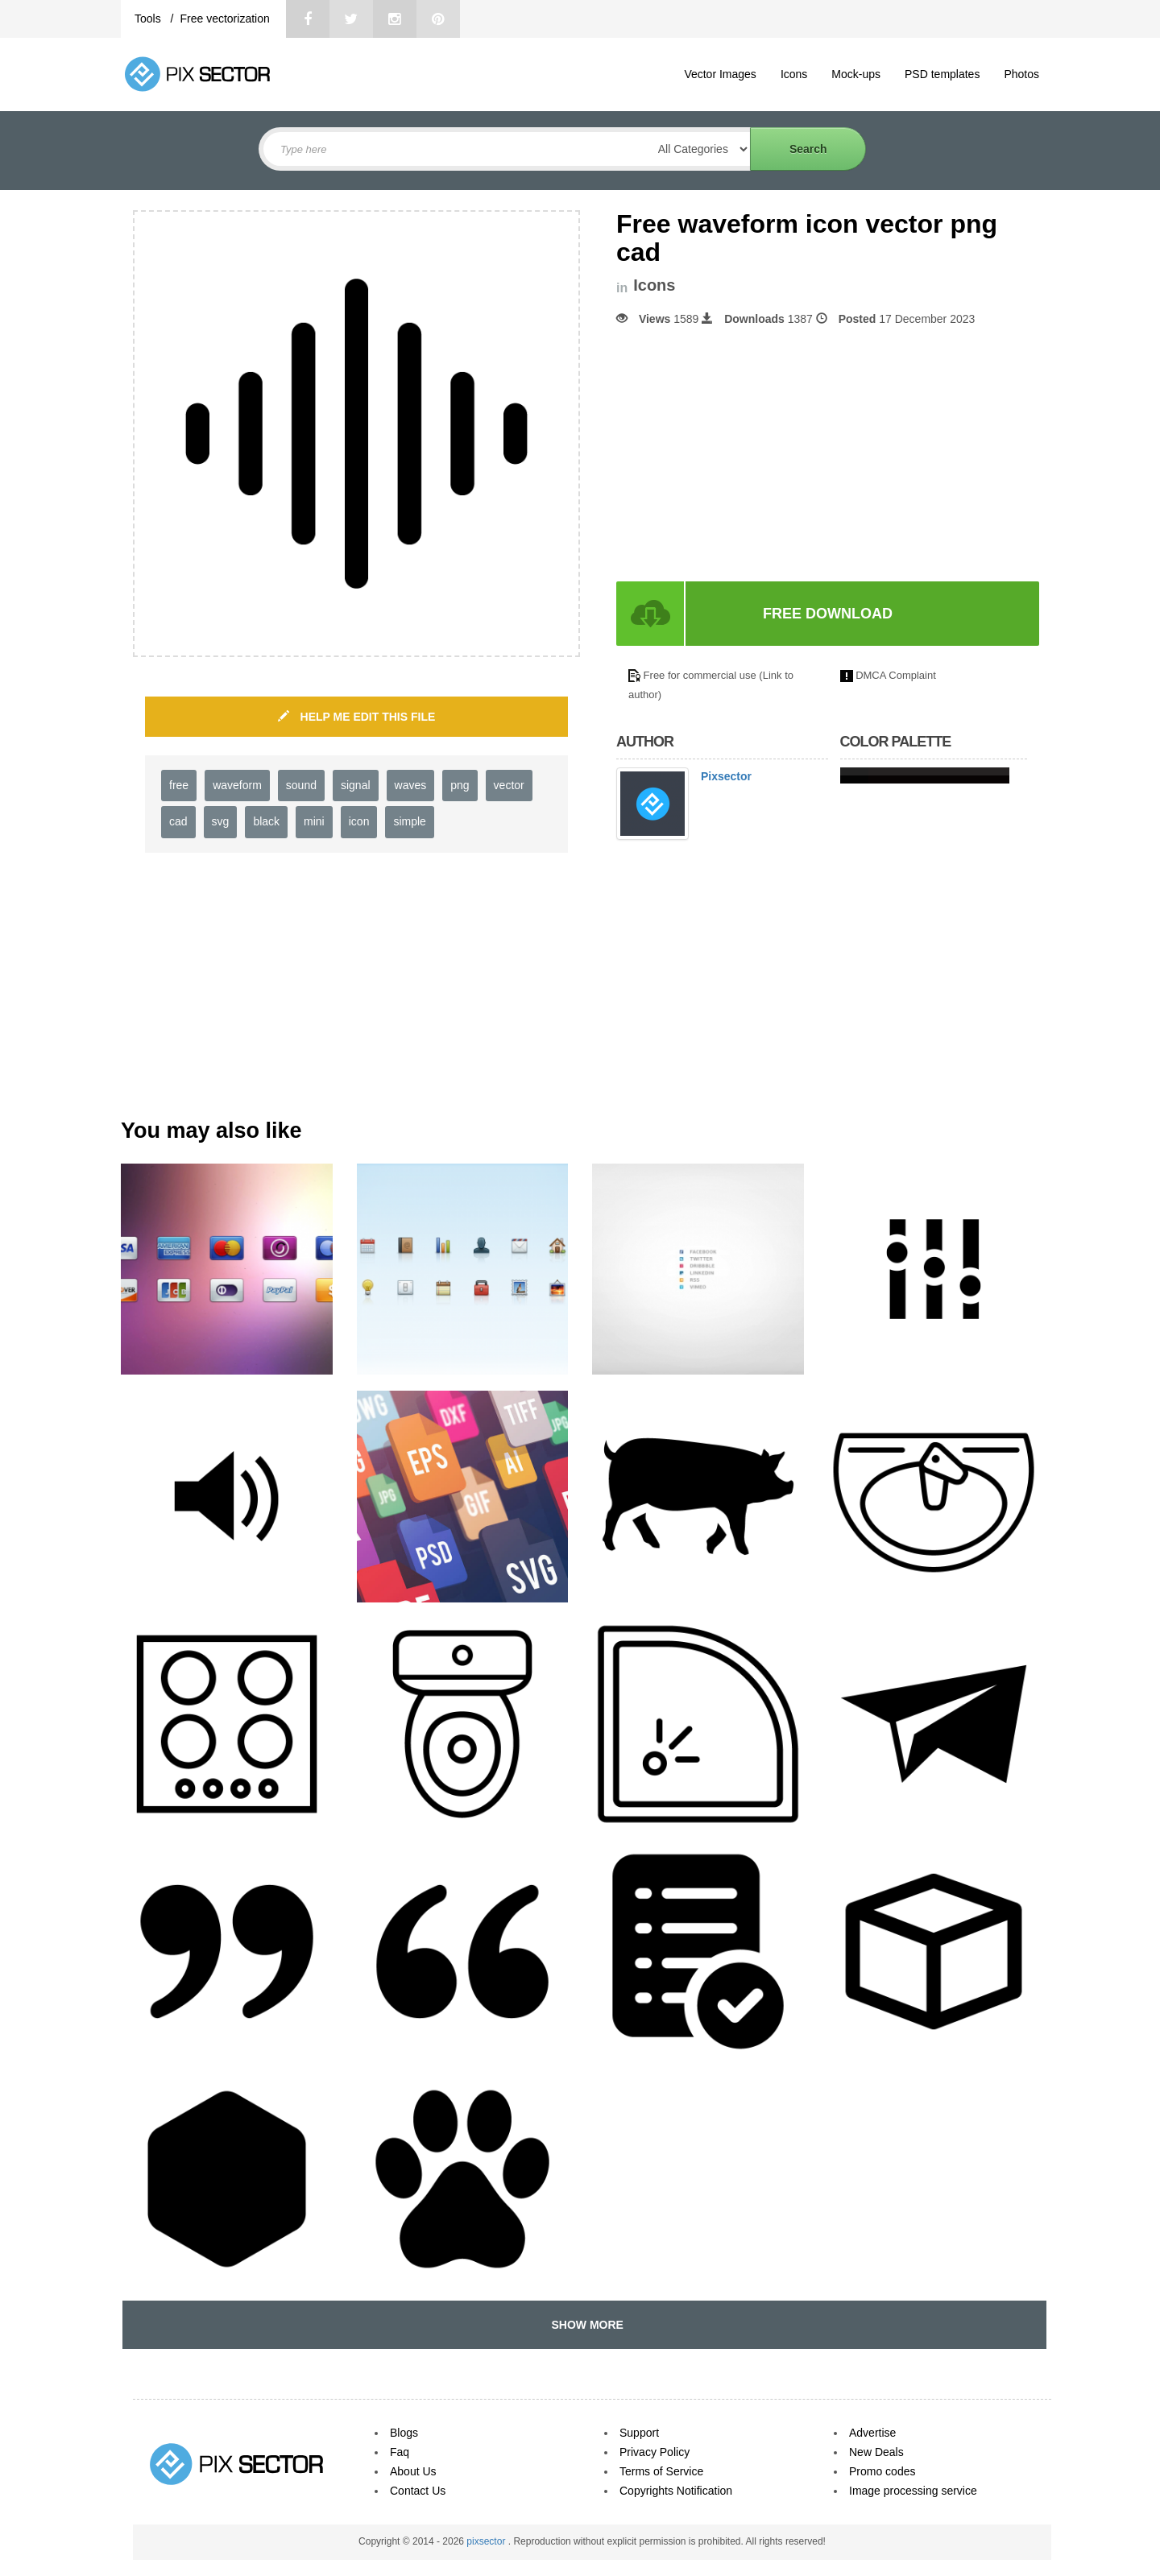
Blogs (404, 2432)
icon (359, 821)
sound (301, 785)
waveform (237, 785)
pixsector (487, 2541)
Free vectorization (224, 18)
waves (411, 785)
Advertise (872, 2432)
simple (409, 821)
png (459, 785)
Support (639, 2432)
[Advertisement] (751, 454)
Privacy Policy (654, 2452)
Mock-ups (855, 74)
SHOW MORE (584, 2324)
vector (509, 785)
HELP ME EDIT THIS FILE (357, 716)
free (178, 785)
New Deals (876, 2452)
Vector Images (720, 74)
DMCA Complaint (896, 675)
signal (356, 785)
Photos (1021, 74)
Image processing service (913, 2490)
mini (314, 821)
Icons (794, 74)
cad (178, 821)
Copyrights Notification (675, 2490)
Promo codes (882, 2471)
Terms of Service (661, 2471)
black (266, 821)
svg (221, 821)
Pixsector (726, 776)
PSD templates (942, 74)
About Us (413, 2471)
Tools (149, 18)
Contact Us (417, 2490)
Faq (399, 2452)
